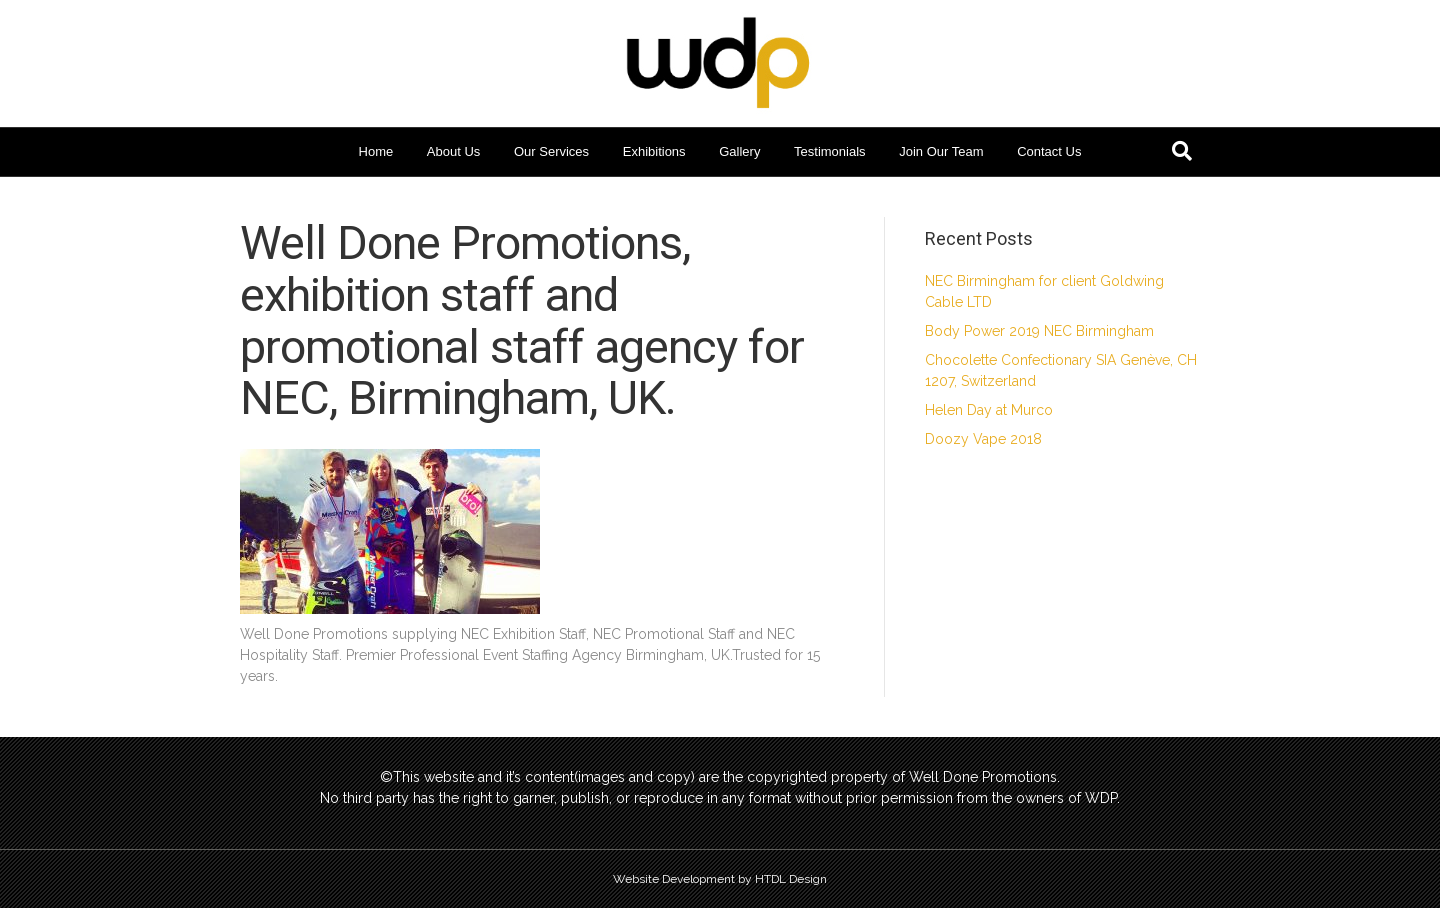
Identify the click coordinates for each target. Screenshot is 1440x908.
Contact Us (1049, 151)
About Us (453, 151)
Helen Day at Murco (989, 410)
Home (376, 151)
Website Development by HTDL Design (720, 879)
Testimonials (830, 151)
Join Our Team (941, 151)
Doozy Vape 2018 (983, 439)
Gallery (739, 151)
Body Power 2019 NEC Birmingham (1039, 331)
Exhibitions (654, 151)
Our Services (551, 151)
